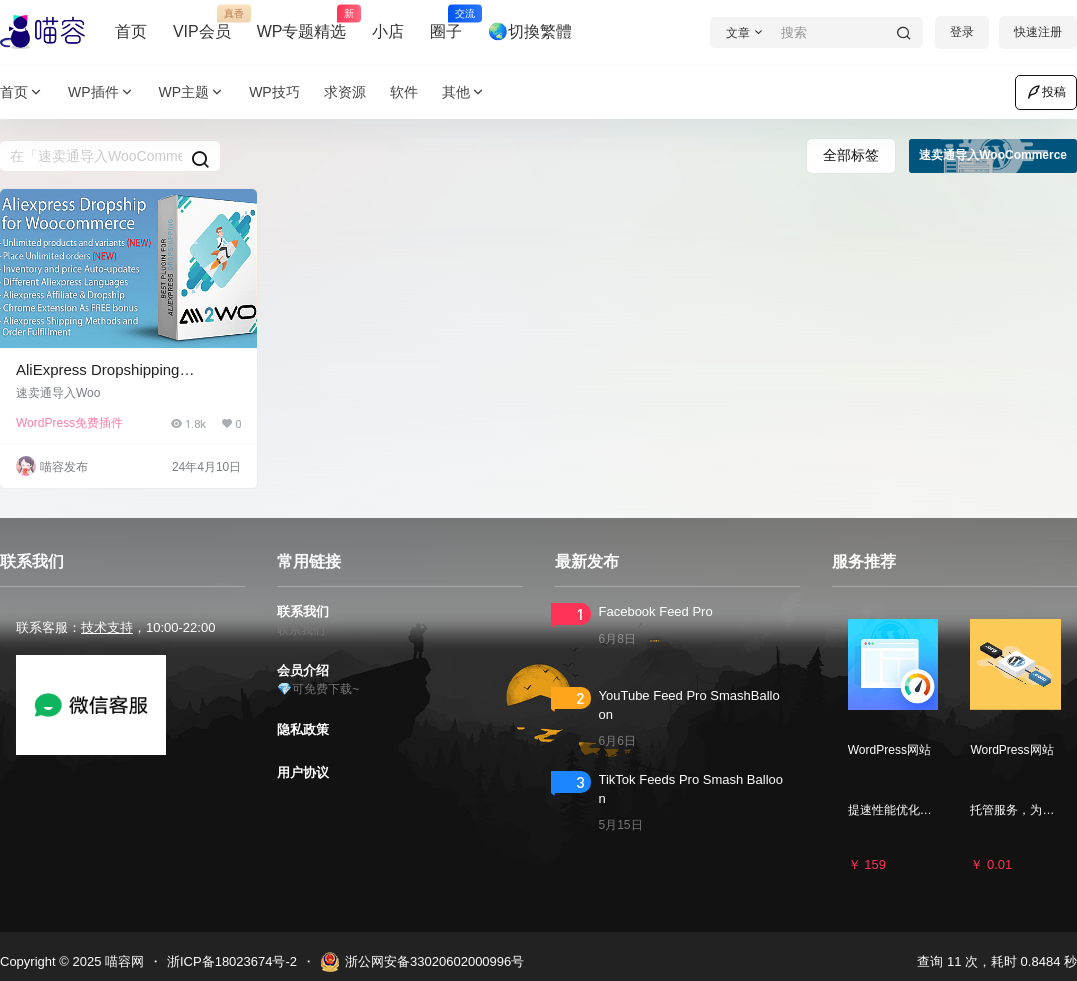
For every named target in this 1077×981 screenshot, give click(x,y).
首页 (131, 31)
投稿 (1046, 92)
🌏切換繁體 (530, 31)
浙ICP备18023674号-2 (232, 961)
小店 (388, 31)
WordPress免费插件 (69, 423)
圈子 (446, 23)
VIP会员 (202, 23)
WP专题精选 (302, 23)
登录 (962, 32)
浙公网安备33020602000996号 (422, 962)
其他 (464, 92)
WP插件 (101, 92)
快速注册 (1038, 32)
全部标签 (851, 155)
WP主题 (192, 92)
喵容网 (122, 961)
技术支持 (107, 627)
